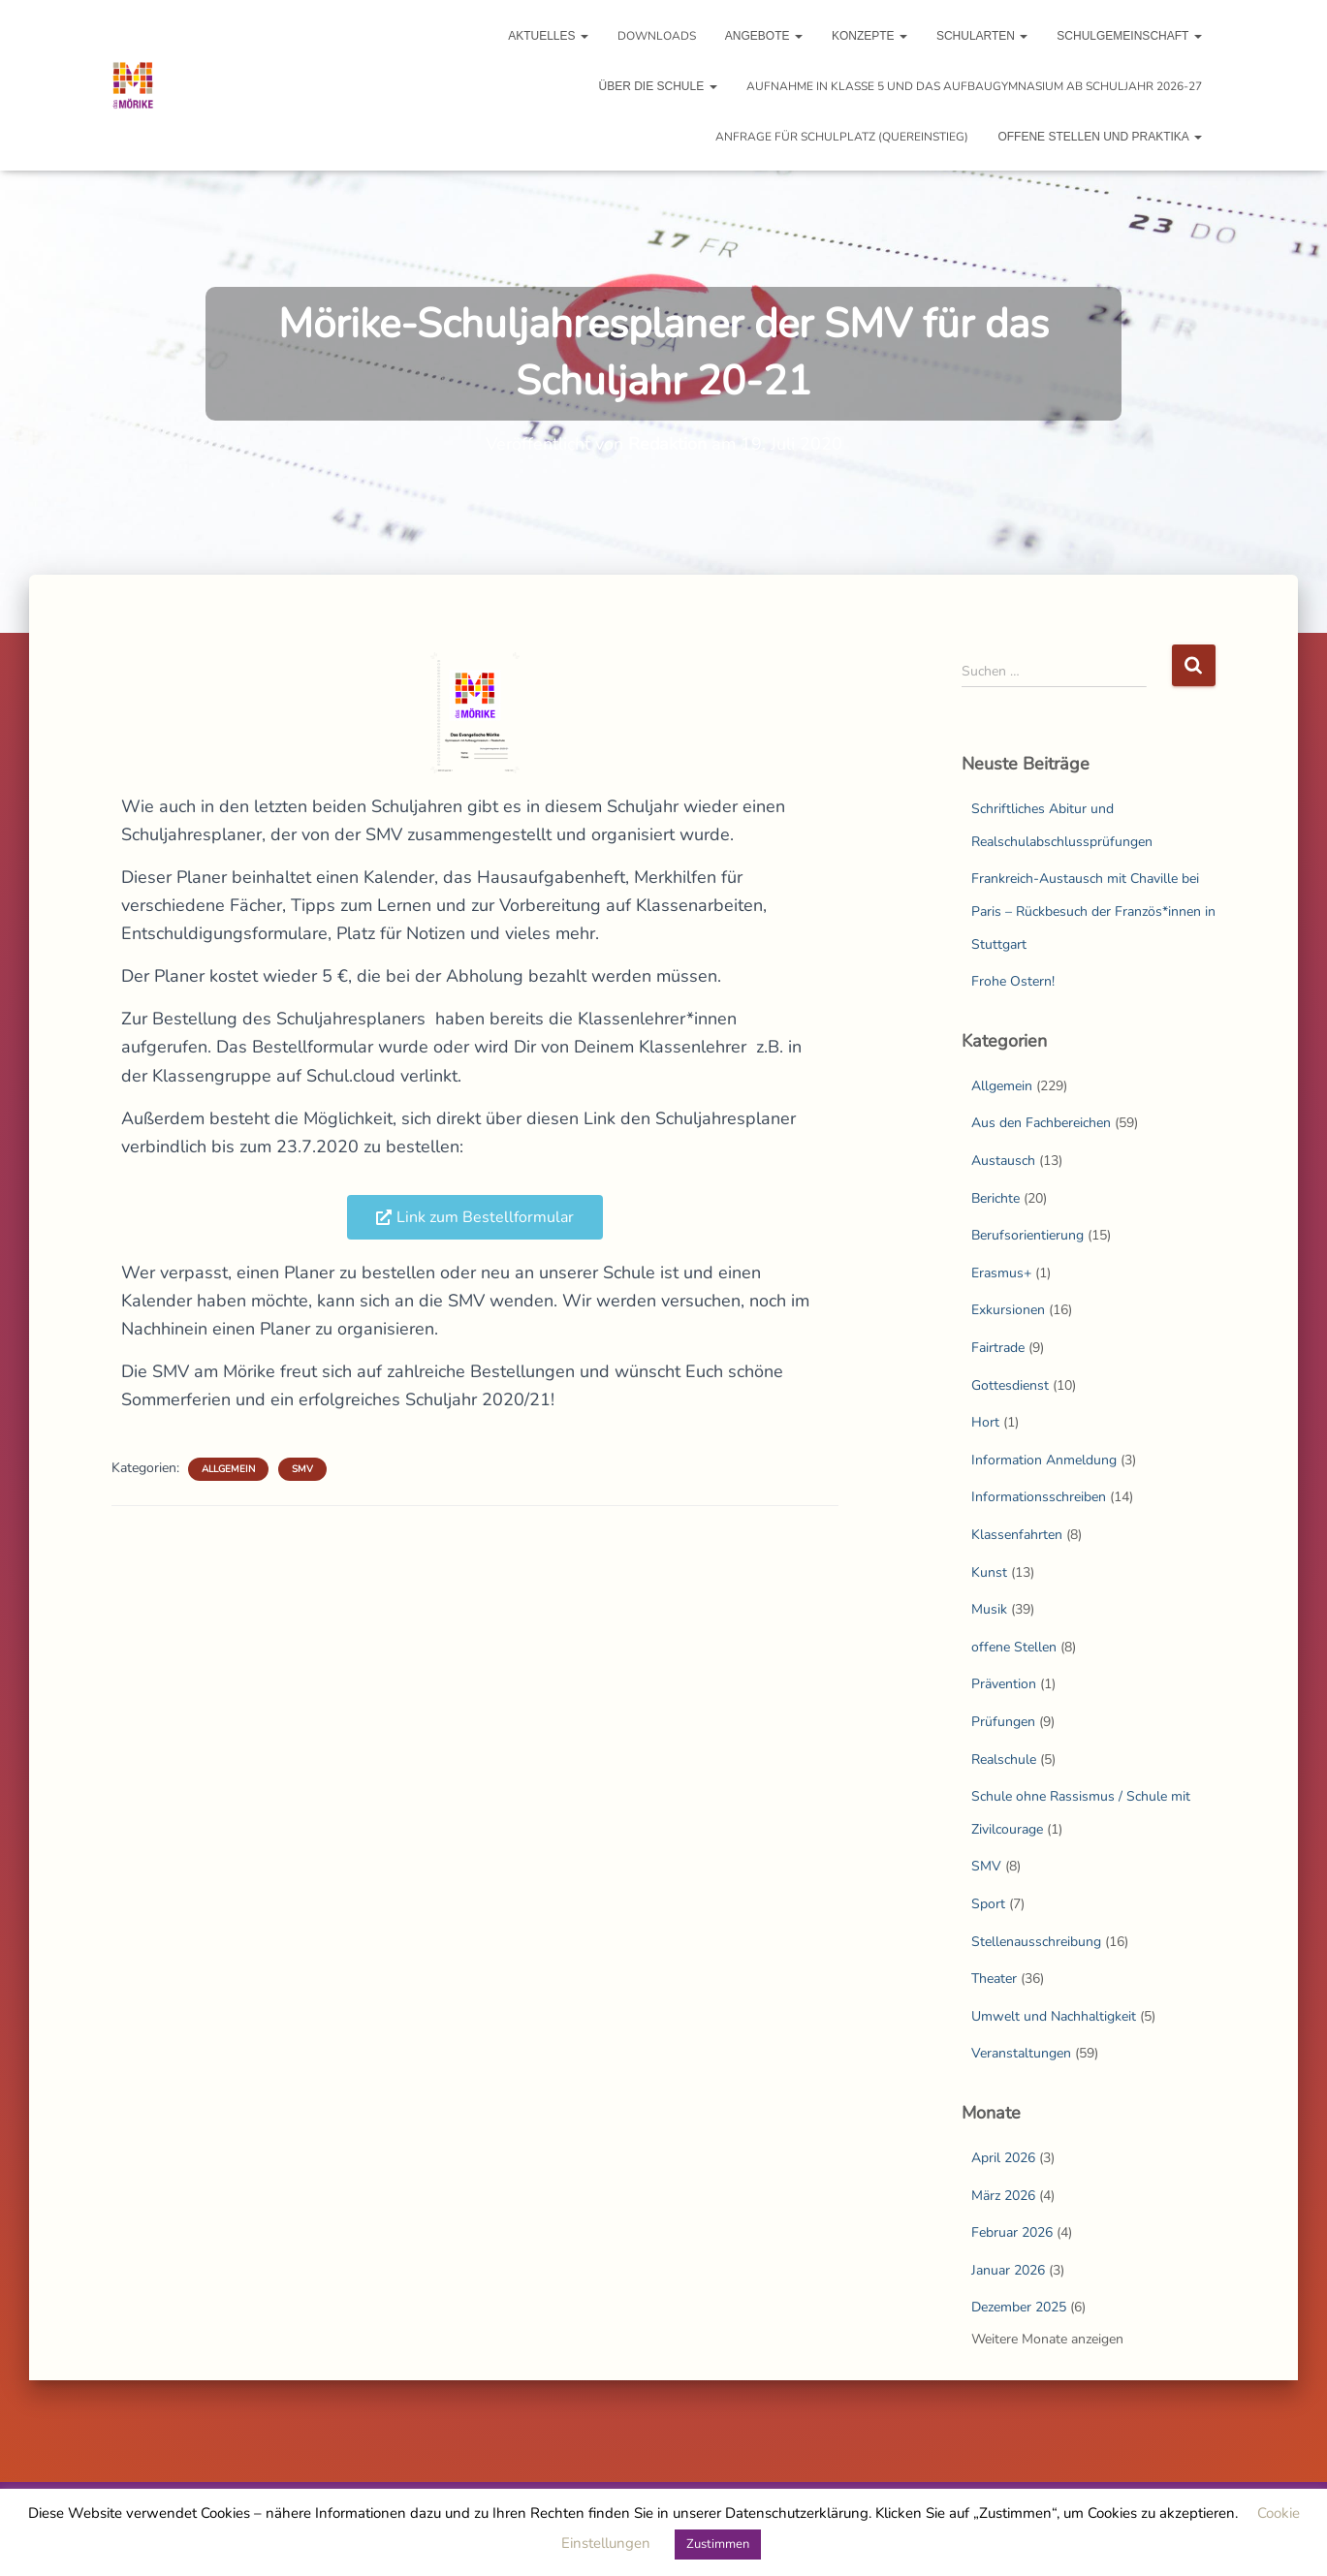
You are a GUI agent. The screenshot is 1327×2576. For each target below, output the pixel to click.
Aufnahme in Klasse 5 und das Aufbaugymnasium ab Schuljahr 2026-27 (974, 86)
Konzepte (869, 36)
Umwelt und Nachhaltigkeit (1053, 2016)
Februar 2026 (1012, 2232)
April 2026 (1003, 2158)
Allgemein (228, 1469)
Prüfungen (1003, 1721)
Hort (985, 1422)
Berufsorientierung (1027, 1235)
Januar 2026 (1008, 2270)
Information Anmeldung (1044, 1460)
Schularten (981, 36)
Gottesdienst (1010, 1385)
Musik (989, 1609)
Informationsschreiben (1038, 1497)
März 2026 (1003, 2195)
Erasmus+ (1001, 1273)
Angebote (764, 36)
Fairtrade (998, 1347)
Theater (994, 1978)
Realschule (1003, 1759)
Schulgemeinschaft (1129, 36)
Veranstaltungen (1021, 2053)
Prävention (1003, 1684)
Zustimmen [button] (717, 2544)
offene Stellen (1014, 1647)
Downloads (656, 36)
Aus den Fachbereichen (1041, 1123)
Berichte (995, 1198)
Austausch (1003, 1160)
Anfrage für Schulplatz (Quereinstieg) (841, 136)
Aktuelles (548, 36)
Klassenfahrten (1016, 1534)
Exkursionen (1008, 1310)
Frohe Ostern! (1013, 981)
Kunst (989, 1572)
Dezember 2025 (1018, 2307)
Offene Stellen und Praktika (1099, 136)
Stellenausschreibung (1036, 1941)
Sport (988, 1904)
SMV (302, 1469)
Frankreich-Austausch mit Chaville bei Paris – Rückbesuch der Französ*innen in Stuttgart (1093, 911)
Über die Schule (657, 86)
